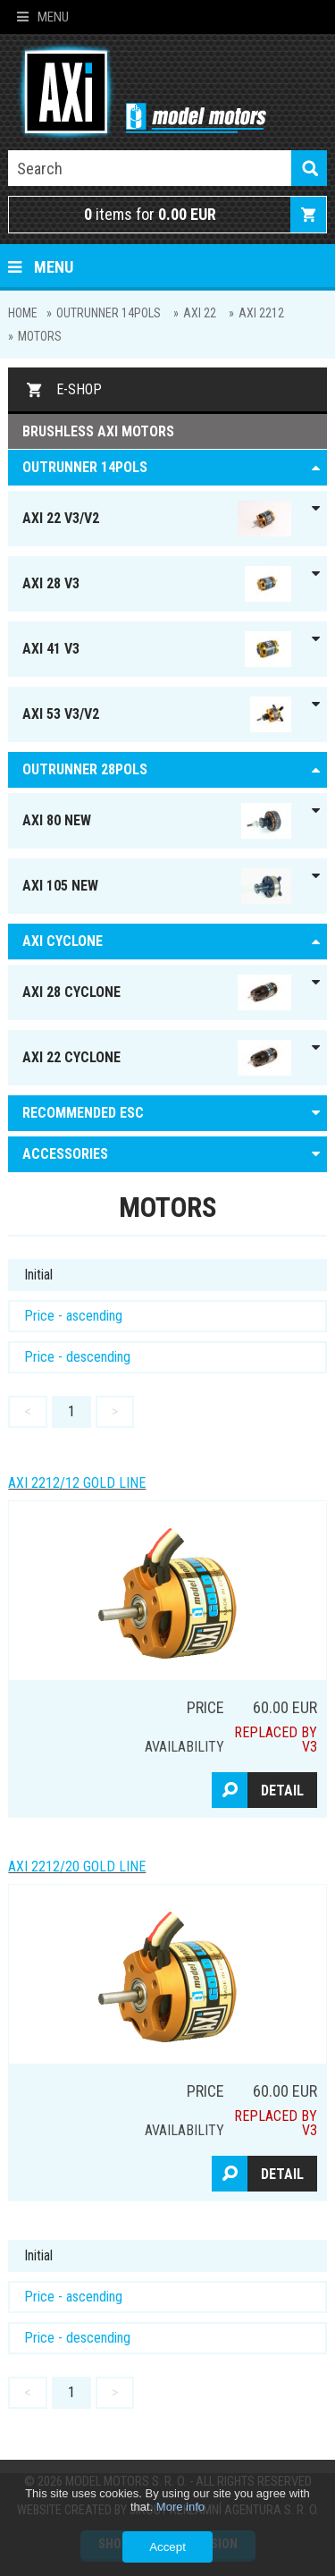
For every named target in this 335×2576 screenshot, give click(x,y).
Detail (282, 1790)
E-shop (79, 389)
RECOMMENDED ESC (83, 1112)
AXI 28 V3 (156, 584)
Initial (38, 1274)
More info (180, 2506)
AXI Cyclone (62, 941)
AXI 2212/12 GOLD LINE (77, 1482)
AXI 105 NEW (156, 886)
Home (23, 313)
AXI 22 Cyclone (156, 1058)
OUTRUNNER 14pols (108, 313)
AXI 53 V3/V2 (156, 714)
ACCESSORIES (65, 1153)
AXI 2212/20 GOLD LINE (77, 1866)
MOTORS (40, 336)
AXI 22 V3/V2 (156, 518)
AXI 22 (199, 313)
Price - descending (77, 1356)
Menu (43, 17)
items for (150, 214)
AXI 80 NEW (156, 821)
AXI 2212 (261, 313)
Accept (167, 2547)
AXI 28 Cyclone (156, 992)
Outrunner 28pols (84, 769)
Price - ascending (73, 1315)
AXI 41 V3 (156, 649)
